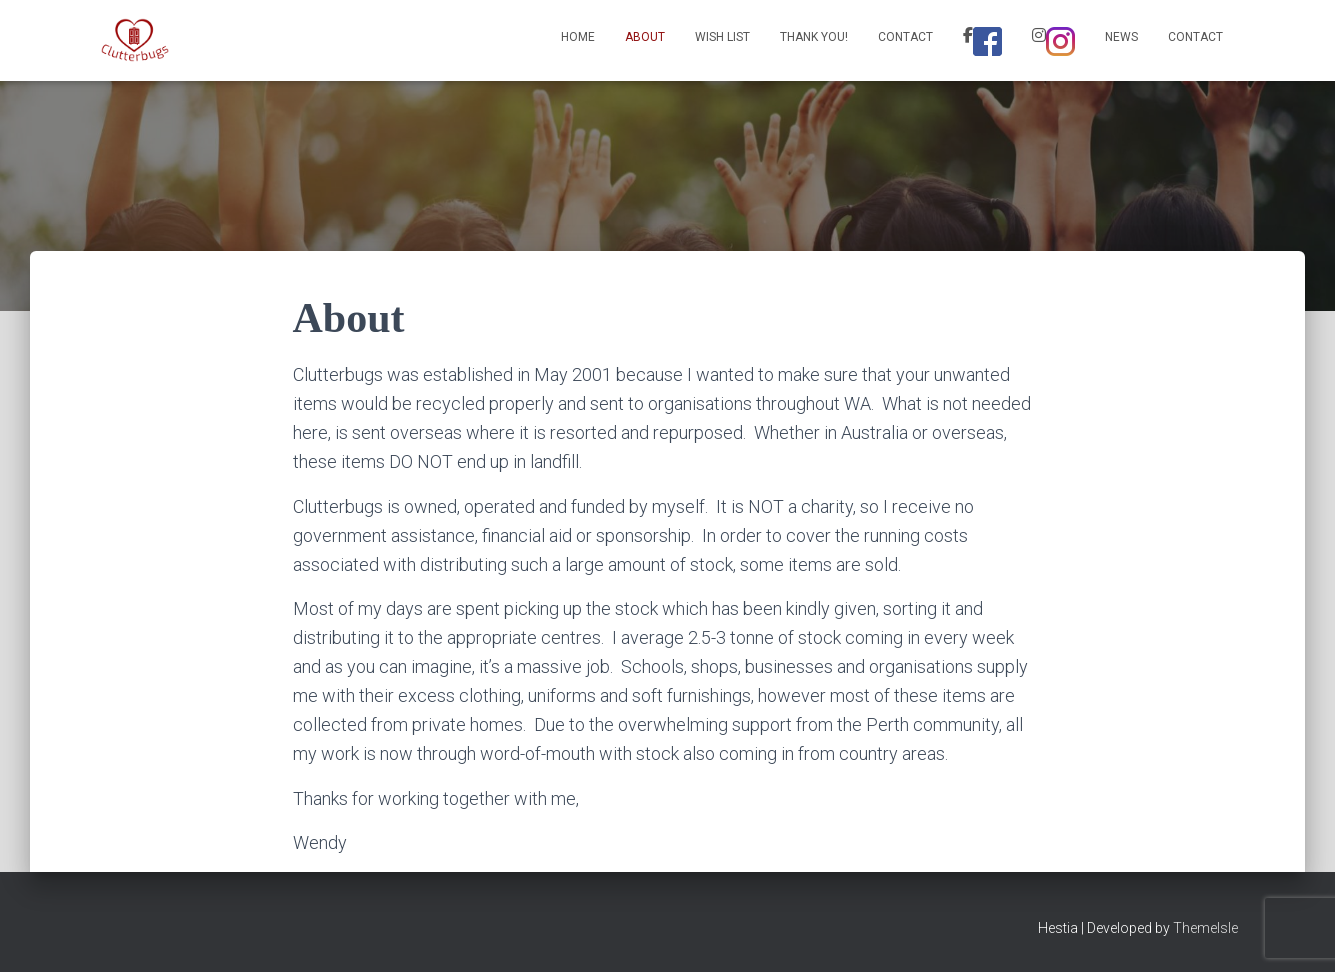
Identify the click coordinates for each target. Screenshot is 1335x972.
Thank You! (814, 37)
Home (578, 37)
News (1121, 37)
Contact (905, 37)
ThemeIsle (1205, 928)
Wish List (722, 37)
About (645, 37)
